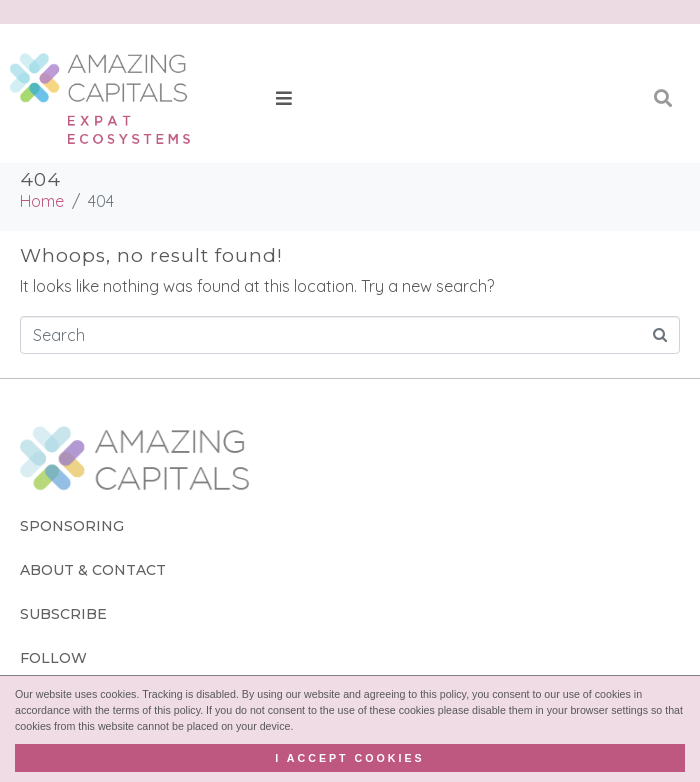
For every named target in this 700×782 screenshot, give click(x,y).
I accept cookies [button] (349, 758)
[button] (284, 98)
